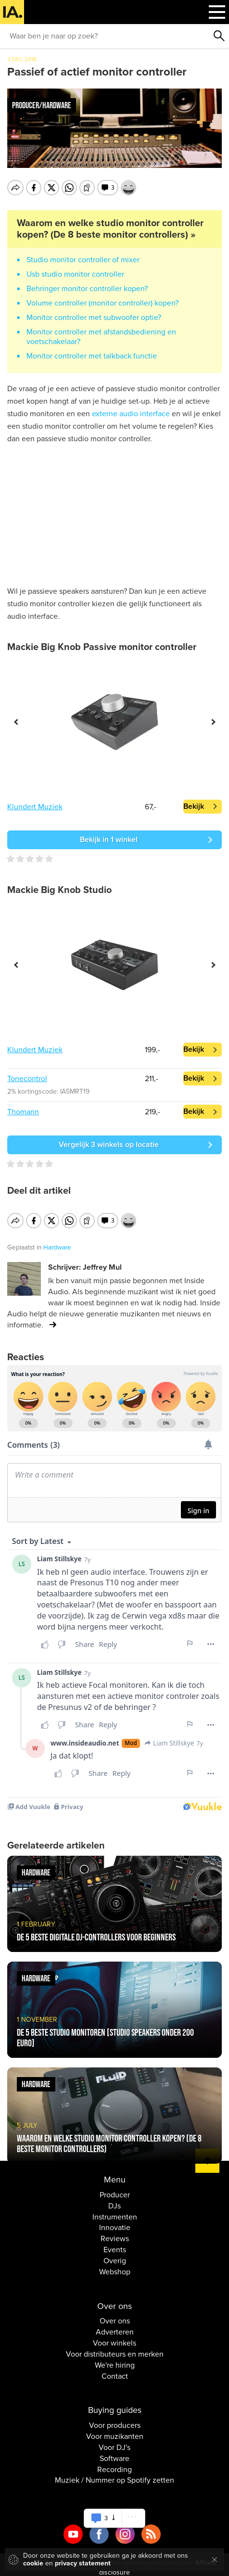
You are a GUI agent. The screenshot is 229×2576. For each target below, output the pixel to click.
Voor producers (114, 2419)
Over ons (115, 2315)
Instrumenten (114, 2210)
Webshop (114, 2265)
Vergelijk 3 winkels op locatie (109, 1144)
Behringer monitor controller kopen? (87, 288)
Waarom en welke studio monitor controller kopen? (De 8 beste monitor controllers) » (110, 229)
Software (114, 2452)
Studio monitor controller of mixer (83, 260)
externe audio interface (131, 414)
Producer (115, 2188)
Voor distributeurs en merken (115, 2348)
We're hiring (115, 2359)
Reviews (115, 2232)
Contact (115, 2370)
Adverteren (115, 2326)
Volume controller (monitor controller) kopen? (102, 303)
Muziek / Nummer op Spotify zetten (114, 2474)
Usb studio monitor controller (75, 274)
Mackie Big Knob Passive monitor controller (101, 647)
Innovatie (114, 2221)
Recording (114, 2463)
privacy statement (83, 2563)
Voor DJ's (114, 2441)
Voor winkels (114, 2337)
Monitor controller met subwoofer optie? (93, 317)
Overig (114, 2254)
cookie (33, 2563)
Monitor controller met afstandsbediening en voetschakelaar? (101, 336)
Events (114, 2243)
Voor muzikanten (114, 2430)
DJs (114, 2200)
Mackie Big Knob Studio (59, 890)
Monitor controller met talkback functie (91, 356)
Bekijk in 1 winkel (109, 839)
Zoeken (219, 36)
